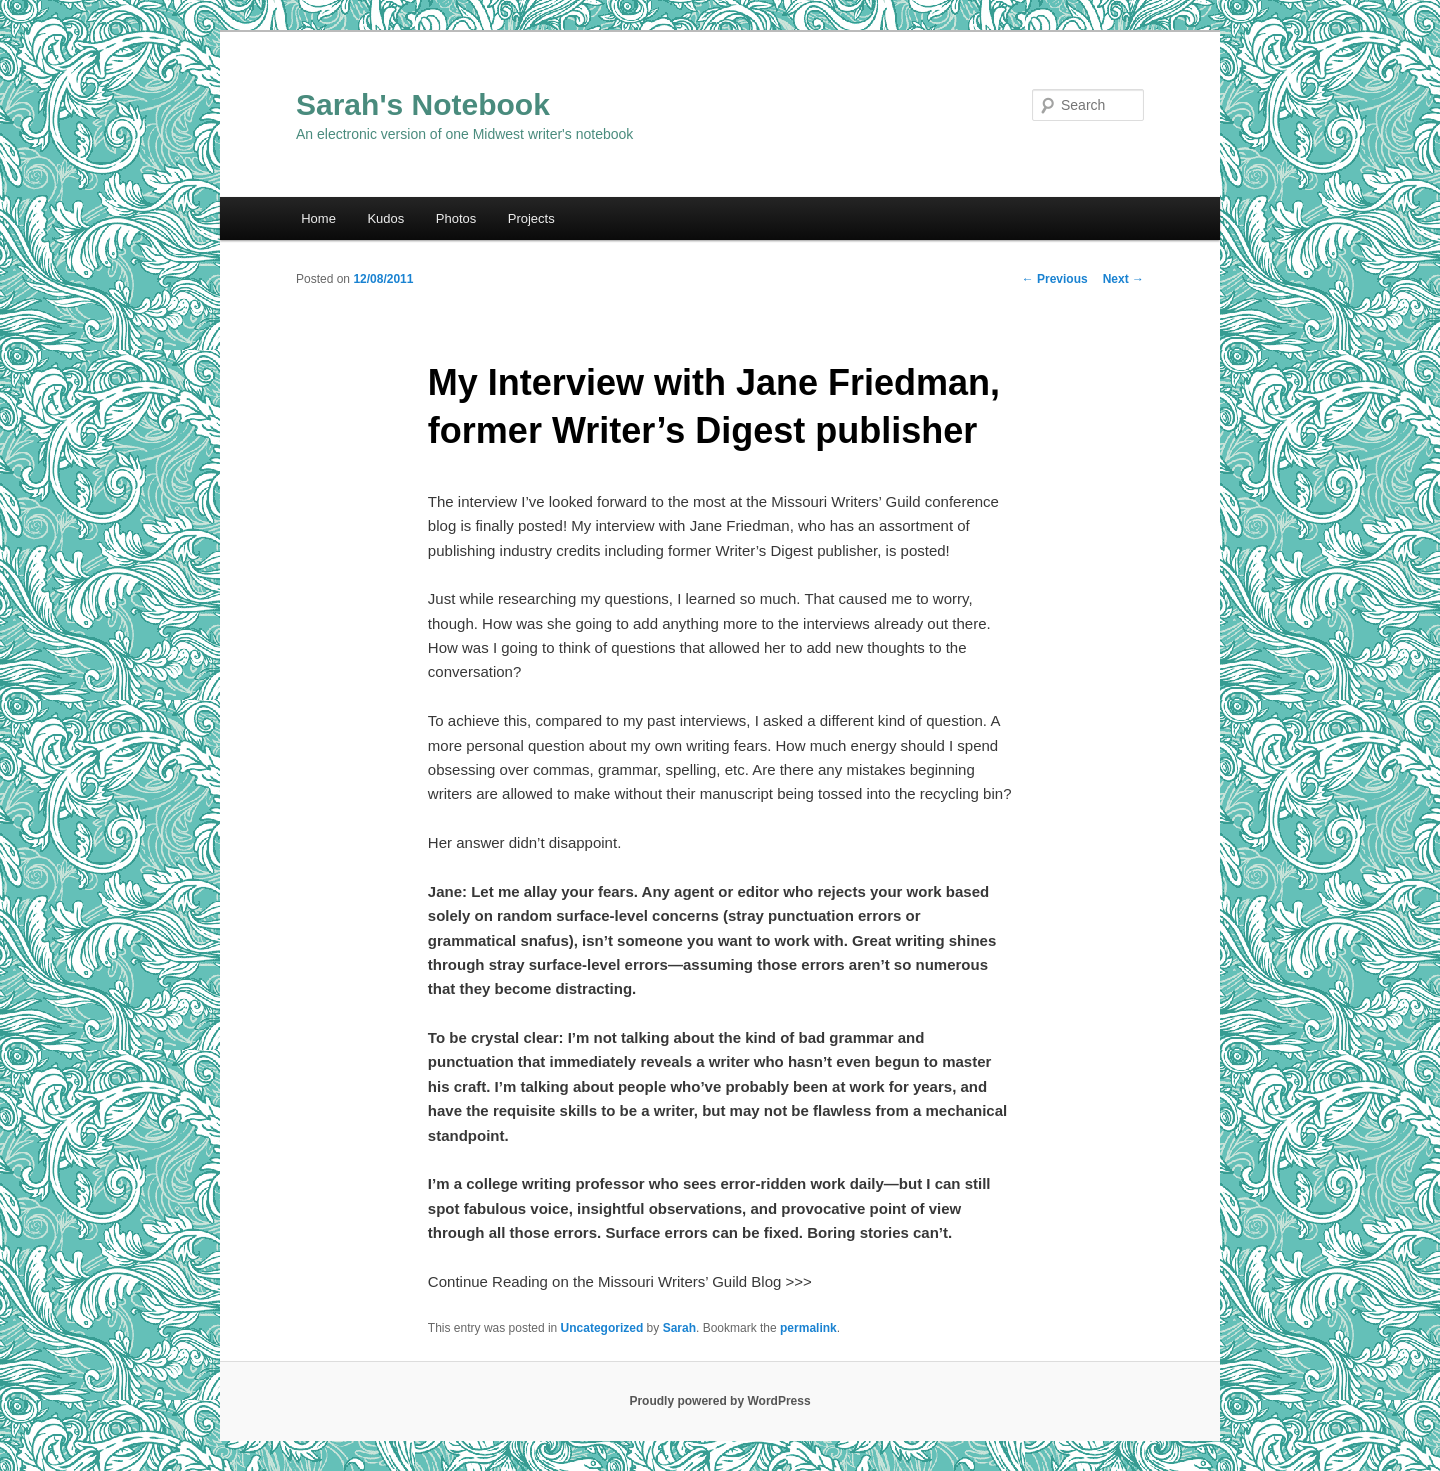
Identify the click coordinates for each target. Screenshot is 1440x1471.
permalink (808, 1328)
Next (1123, 279)
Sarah (679, 1328)
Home (318, 218)
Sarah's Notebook (423, 104)
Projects (531, 218)
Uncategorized (602, 1328)
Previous (1055, 279)
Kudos (385, 218)
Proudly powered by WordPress (719, 1401)
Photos (456, 218)
